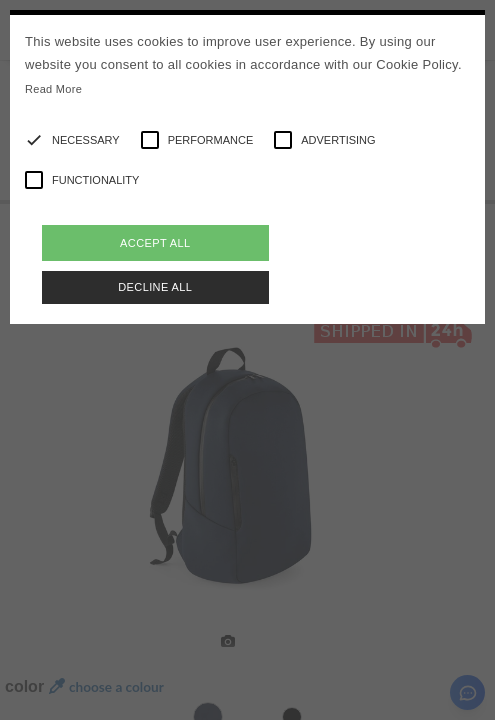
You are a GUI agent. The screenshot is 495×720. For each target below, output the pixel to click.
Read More (53, 89)
